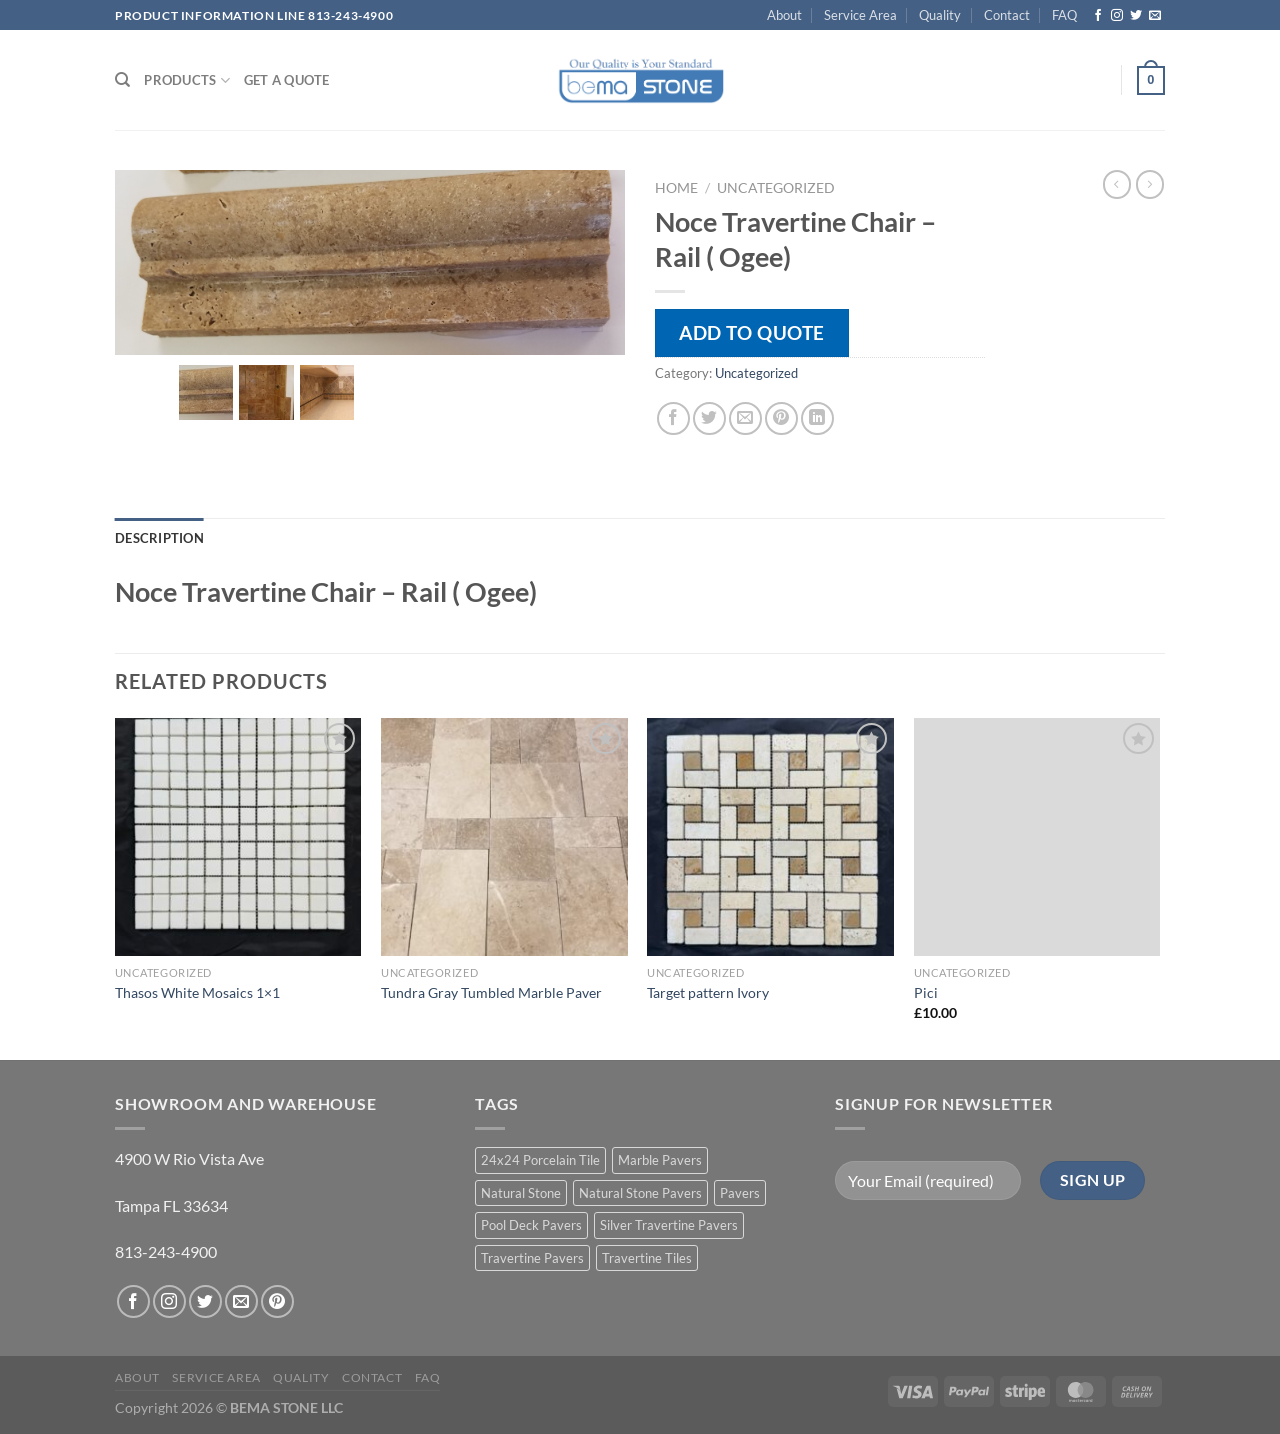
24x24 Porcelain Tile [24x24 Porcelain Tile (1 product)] (540, 1160)
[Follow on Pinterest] (277, 1301)
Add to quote (752, 332)
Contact (1007, 15)
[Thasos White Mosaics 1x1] (238, 837)
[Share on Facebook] (673, 418)
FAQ (1064, 15)
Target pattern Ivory (708, 992)
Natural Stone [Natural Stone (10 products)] (521, 1193)
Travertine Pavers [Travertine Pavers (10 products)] (532, 1258)
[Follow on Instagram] (1117, 16)
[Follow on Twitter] (1136, 16)
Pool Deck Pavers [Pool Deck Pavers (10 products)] (531, 1225)
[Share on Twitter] (709, 418)
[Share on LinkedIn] (817, 418)
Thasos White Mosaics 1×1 (197, 992)
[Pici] (1037, 837)
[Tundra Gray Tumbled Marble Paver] (504, 837)
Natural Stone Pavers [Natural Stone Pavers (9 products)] (640, 1193)
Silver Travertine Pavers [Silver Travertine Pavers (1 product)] (669, 1225)
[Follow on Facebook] (1098, 16)
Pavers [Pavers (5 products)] (740, 1193)
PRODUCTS (187, 80)
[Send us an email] (1155, 16)
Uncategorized (776, 188)
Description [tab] (159, 538)
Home (676, 188)
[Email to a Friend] (745, 418)
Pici (926, 992)
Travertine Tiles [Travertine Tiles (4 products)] (647, 1258)
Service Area (860, 15)
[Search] (122, 80)
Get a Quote (287, 80)
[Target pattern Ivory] (770, 837)
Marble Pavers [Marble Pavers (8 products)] (660, 1160)
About (784, 15)
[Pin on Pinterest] (781, 418)
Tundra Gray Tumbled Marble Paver (491, 992)
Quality (940, 15)
